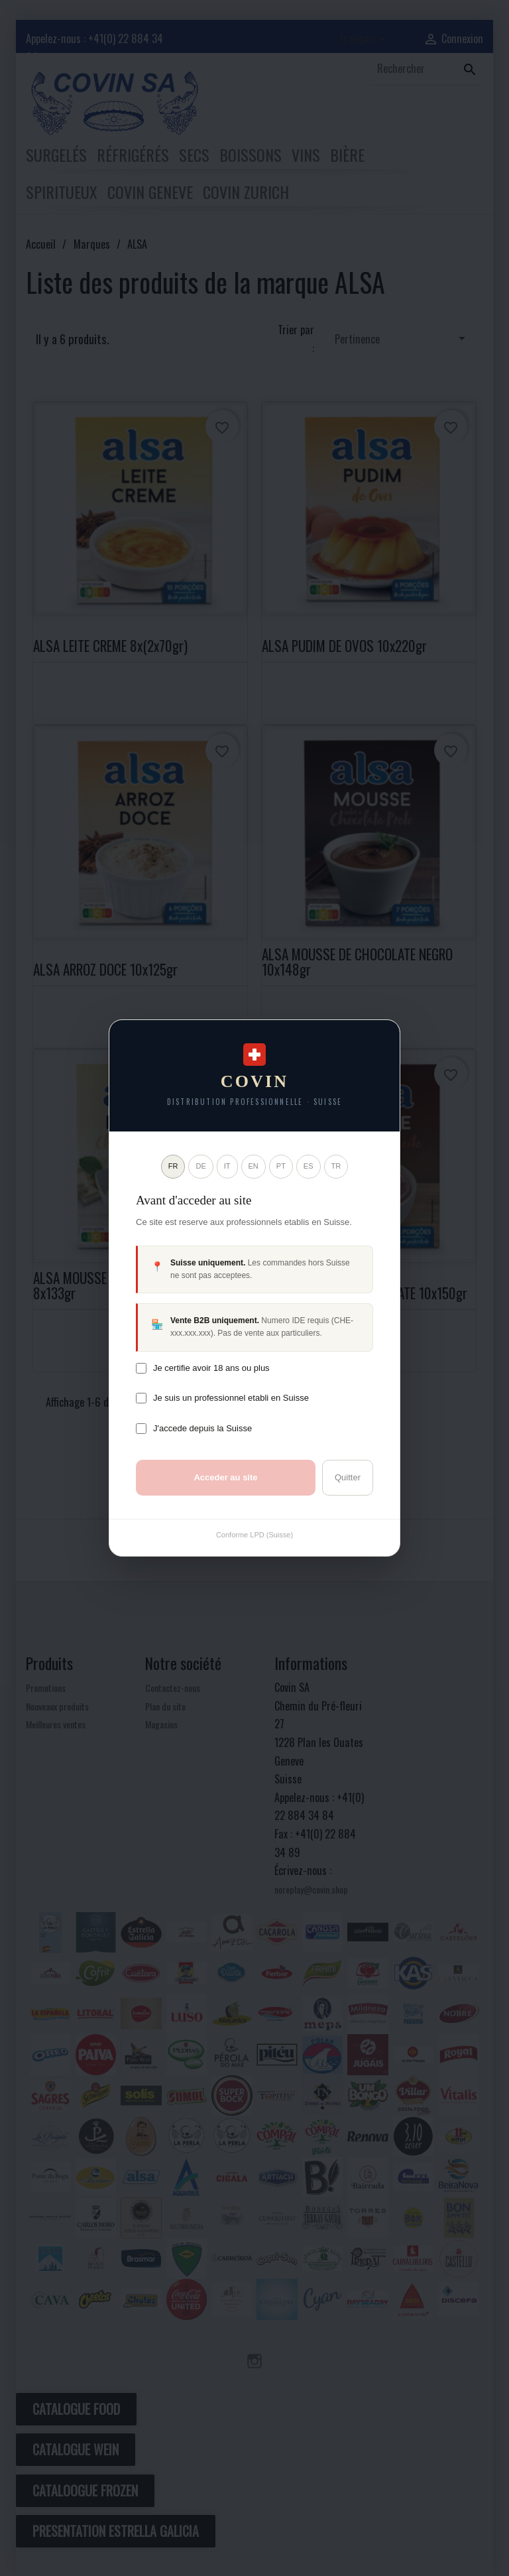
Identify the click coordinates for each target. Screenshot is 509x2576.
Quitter (348, 1477)
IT (227, 1166)
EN (253, 1166)
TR (336, 1166)
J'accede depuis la (202, 1428)
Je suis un (231, 1398)
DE (200, 1166)
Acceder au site (225, 1477)
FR (173, 1166)
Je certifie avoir (211, 1368)
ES (308, 1166)
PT (281, 1166)
